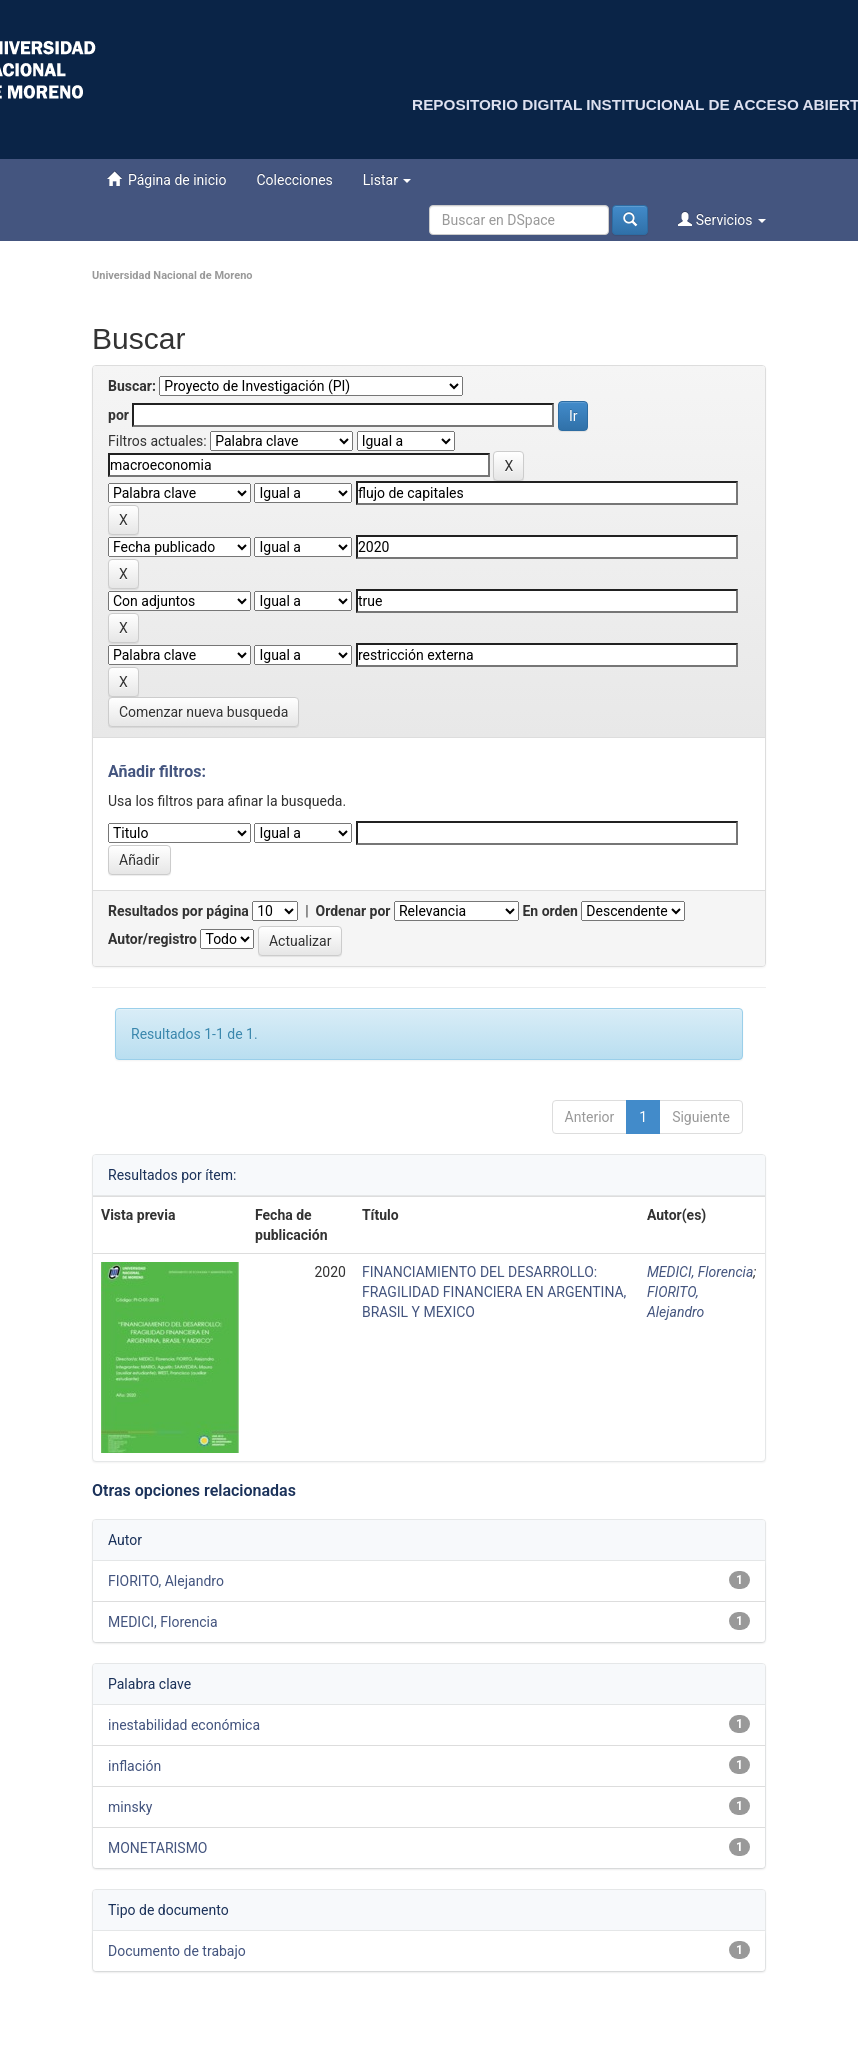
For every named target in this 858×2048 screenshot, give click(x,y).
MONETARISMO (157, 1848)
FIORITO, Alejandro (166, 1581)
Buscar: (132, 386)
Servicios (722, 219)
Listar (387, 180)
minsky (130, 1807)
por (118, 415)
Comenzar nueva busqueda (203, 712)
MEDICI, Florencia (700, 1272)
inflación (134, 1766)
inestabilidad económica (184, 1725)
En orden (549, 911)
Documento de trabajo (177, 1951)
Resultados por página (178, 911)
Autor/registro (152, 939)
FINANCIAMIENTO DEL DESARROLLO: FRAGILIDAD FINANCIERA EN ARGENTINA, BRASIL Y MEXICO (494, 1292)
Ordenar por (353, 911)
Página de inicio (166, 179)
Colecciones (294, 180)
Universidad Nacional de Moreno (172, 275)
